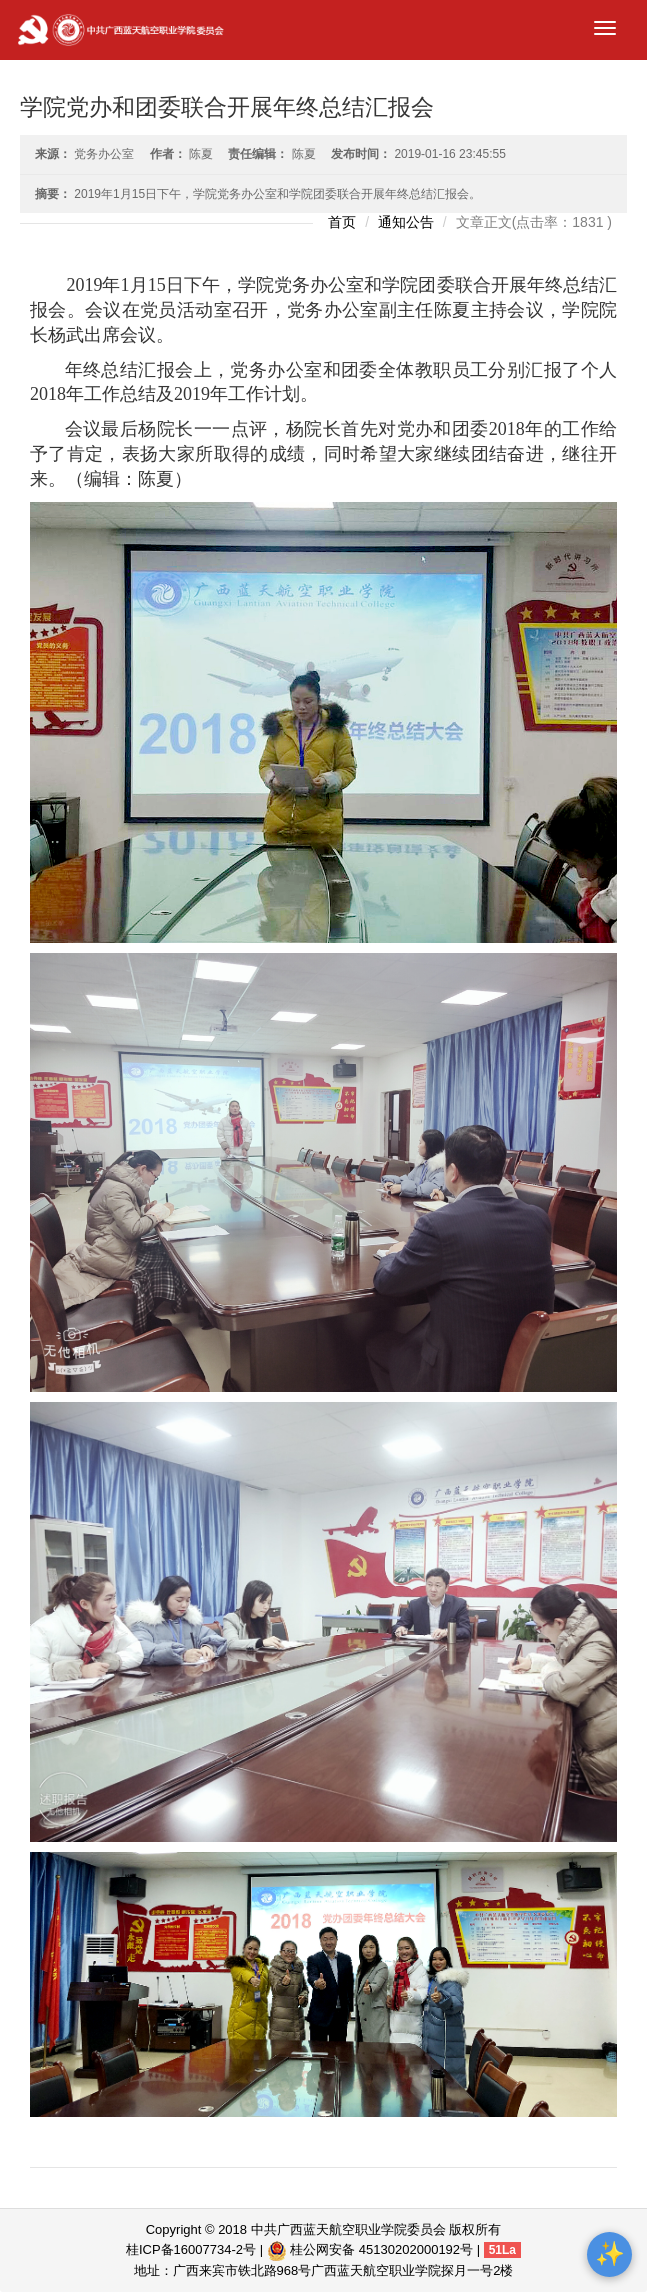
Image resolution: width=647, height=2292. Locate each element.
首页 (342, 222)
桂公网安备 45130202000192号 (370, 2249)
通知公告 (406, 222)
